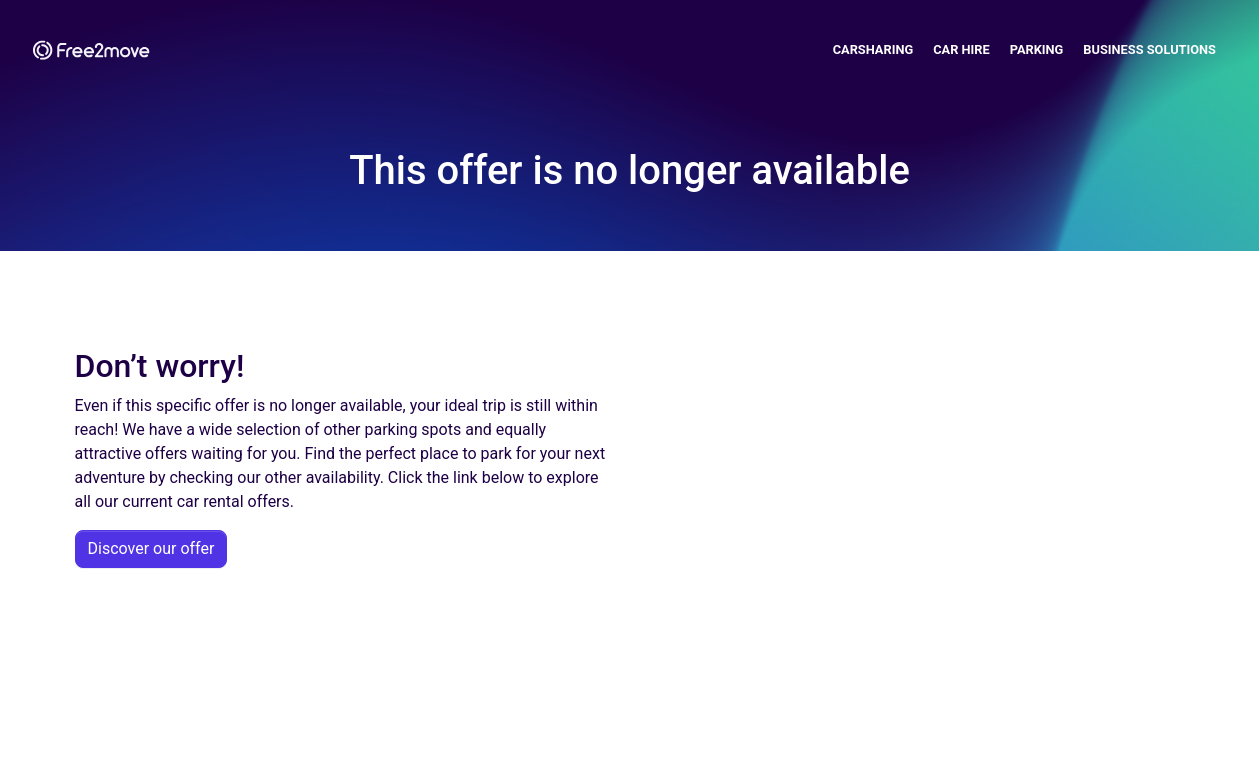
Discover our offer (151, 548)
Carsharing (873, 49)
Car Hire (961, 49)
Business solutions (1149, 49)
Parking (1037, 49)
